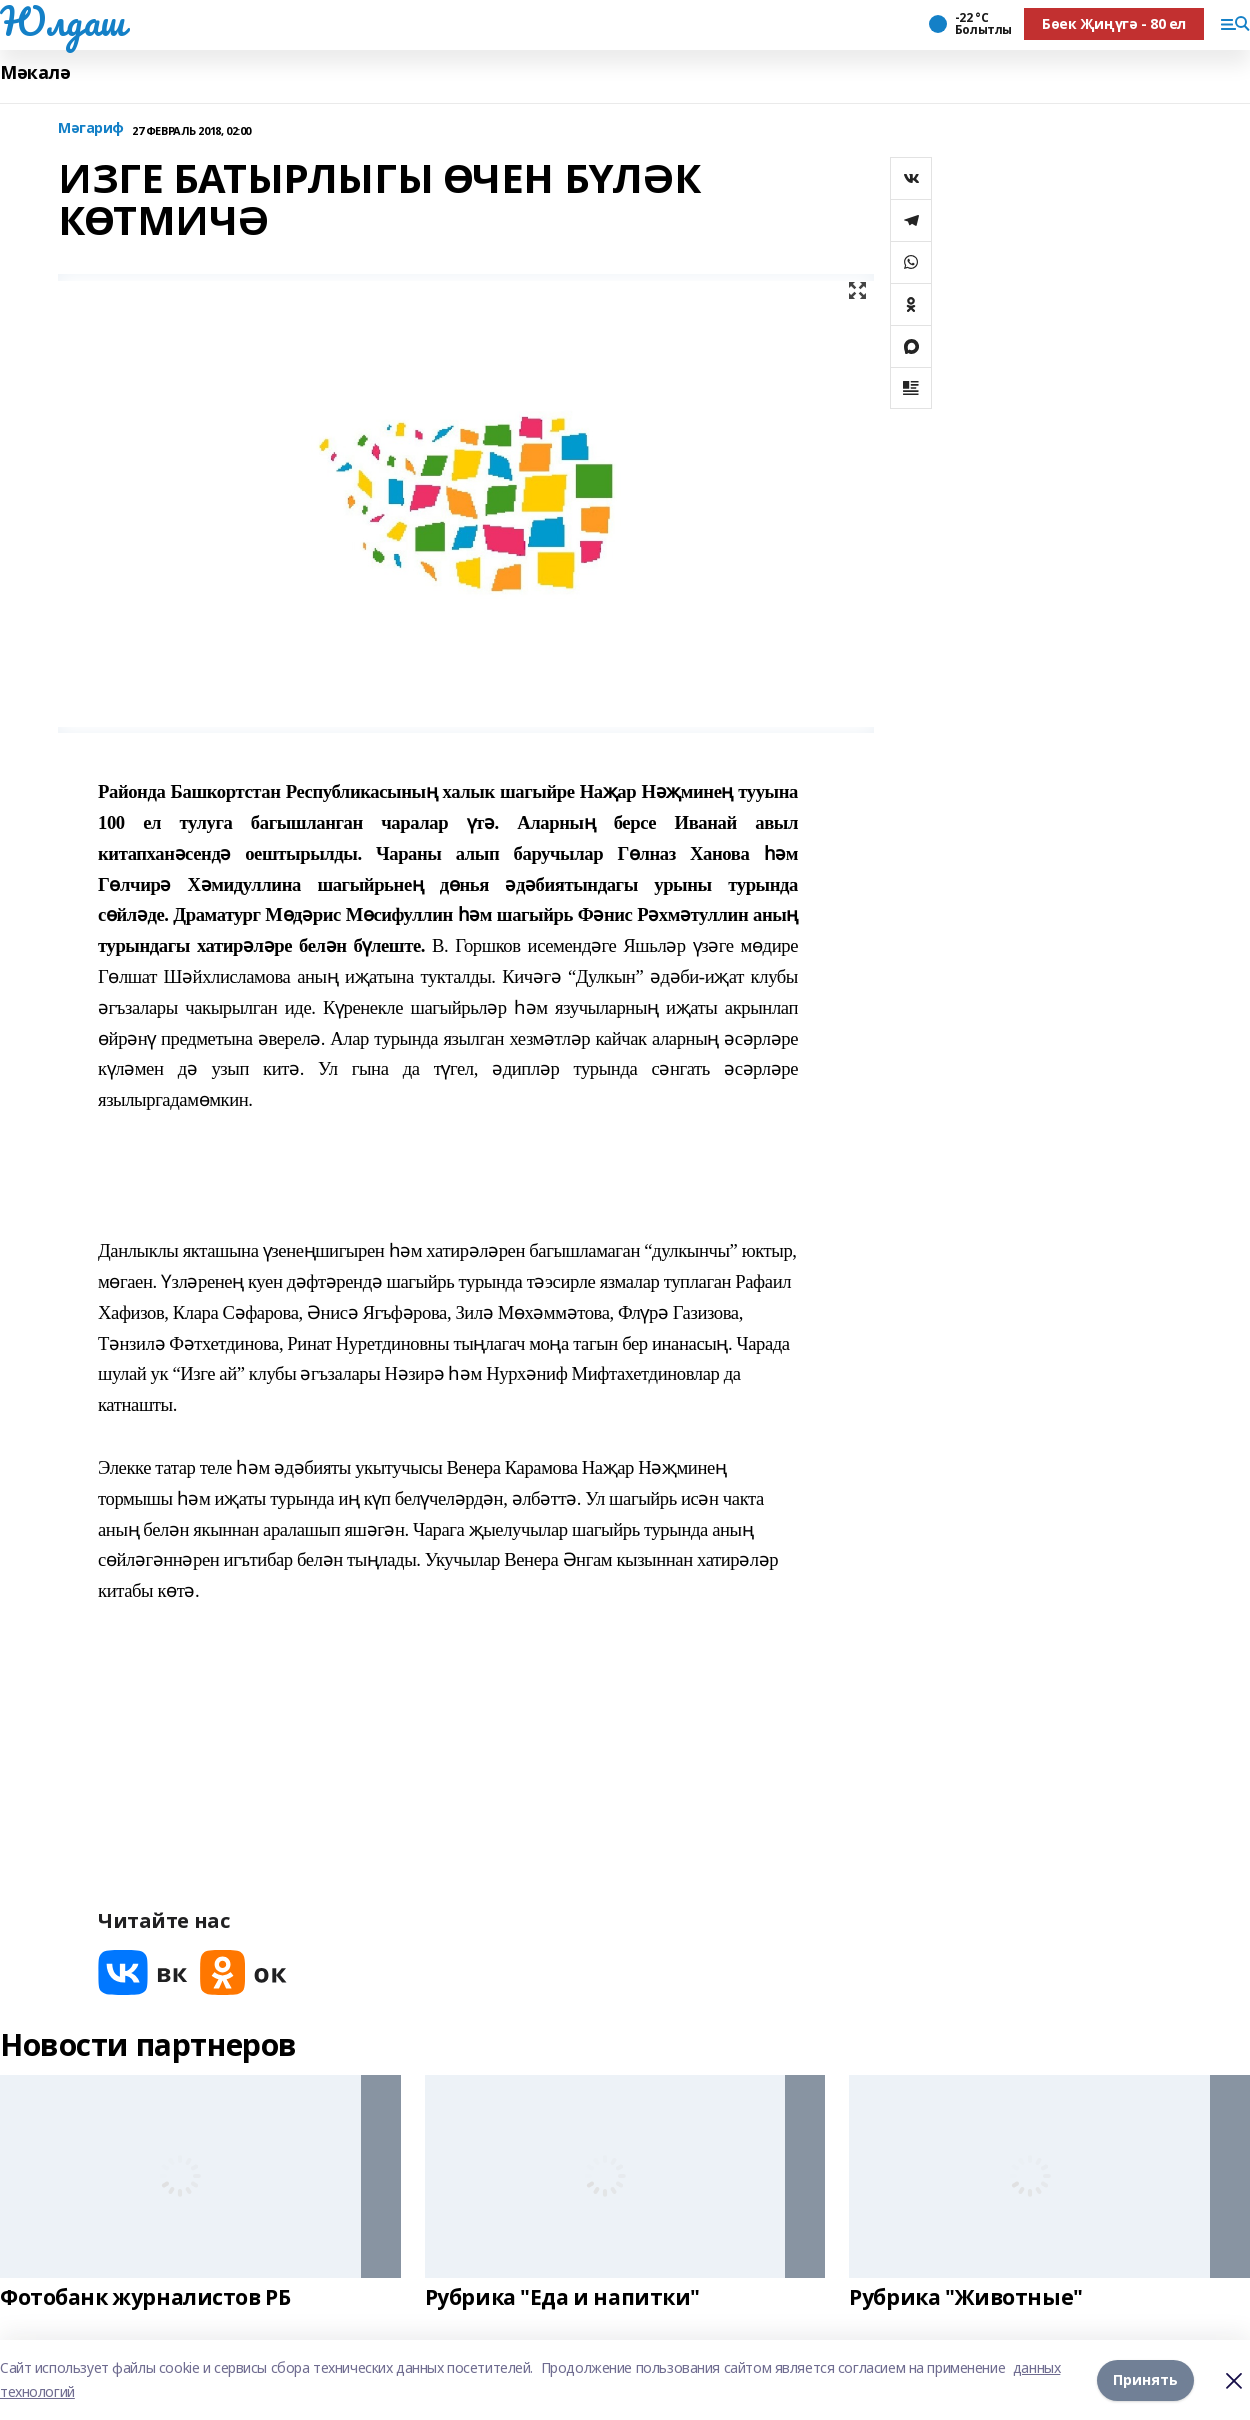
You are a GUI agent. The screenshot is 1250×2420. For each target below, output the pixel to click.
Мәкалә (35, 72)
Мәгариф (91, 128)
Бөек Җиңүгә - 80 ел (1114, 23)
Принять (1145, 2379)
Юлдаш (62, 21)
